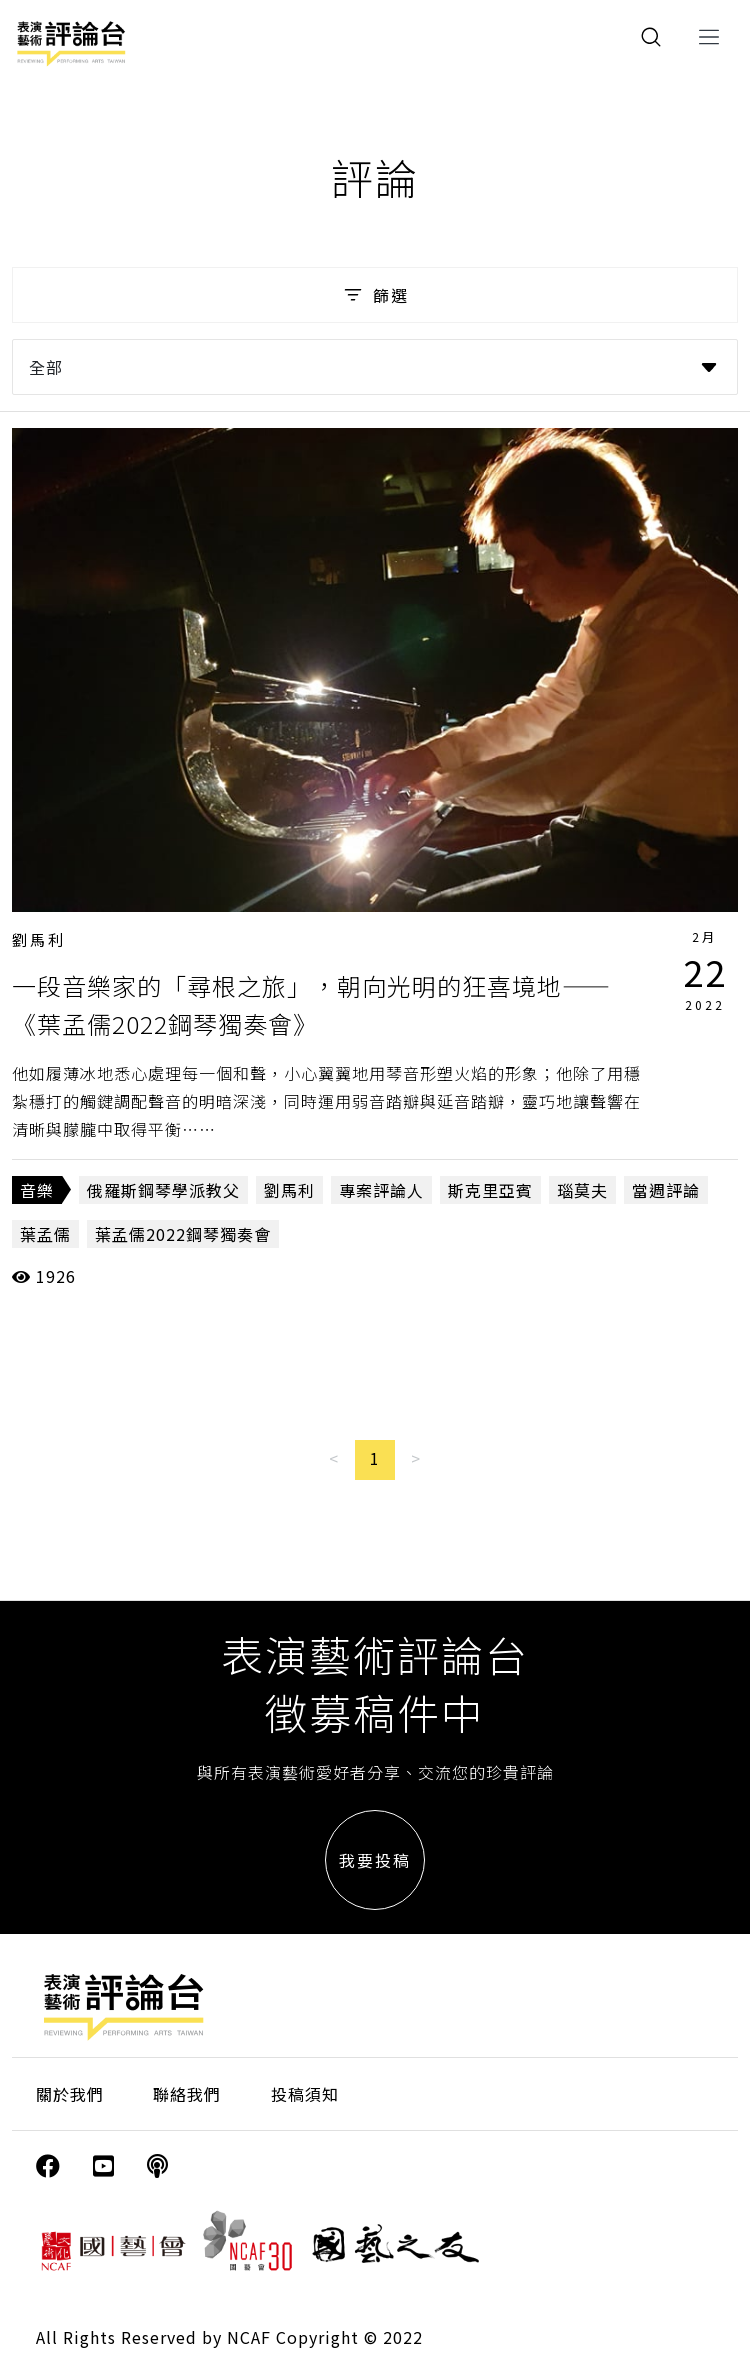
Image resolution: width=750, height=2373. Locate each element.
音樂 (37, 1190)
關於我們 (70, 2094)
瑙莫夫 (582, 1190)
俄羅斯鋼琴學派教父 (163, 1190)
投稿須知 (305, 2094)
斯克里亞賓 (490, 1190)
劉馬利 (39, 939)
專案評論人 (381, 1190)
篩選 (374, 295)
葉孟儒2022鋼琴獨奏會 (183, 1234)
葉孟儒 (45, 1234)
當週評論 (666, 1190)
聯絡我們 (187, 2094)
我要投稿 (375, 1860)
